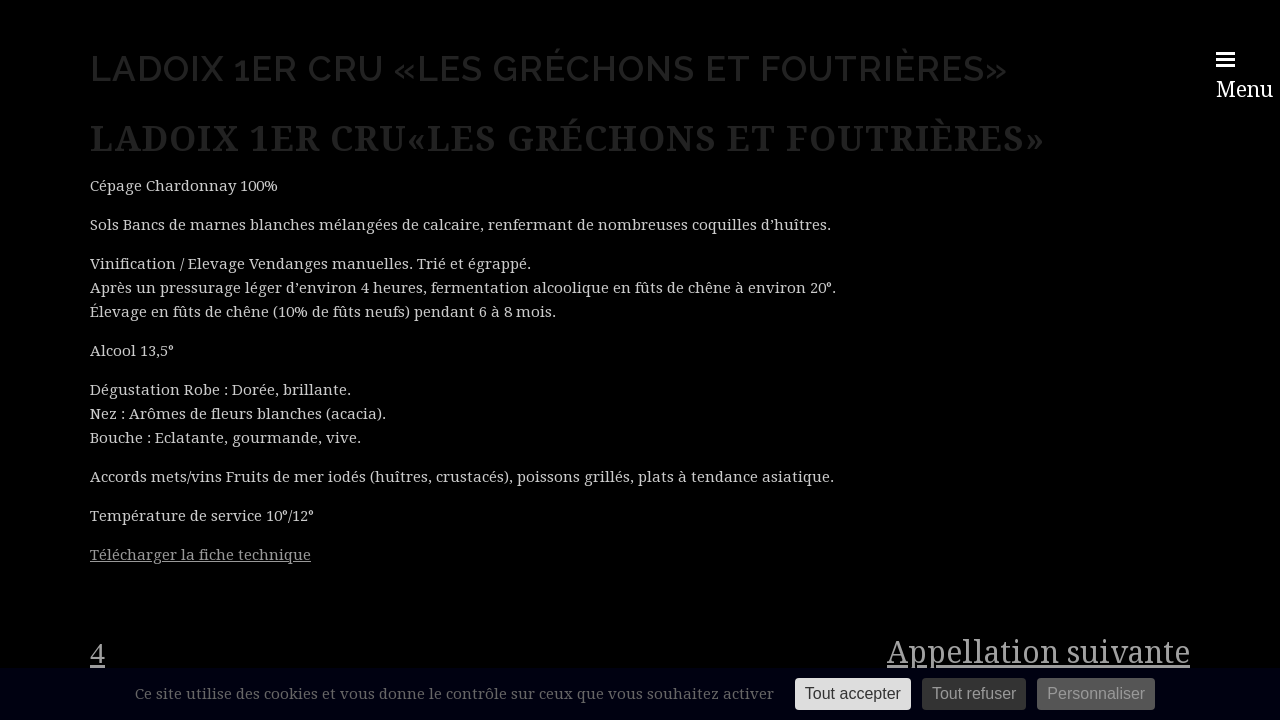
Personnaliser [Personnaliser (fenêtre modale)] (1096, 693)
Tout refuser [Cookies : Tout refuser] (974, 693)
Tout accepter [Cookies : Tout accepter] (853, 693)
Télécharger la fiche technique (200, 555)
